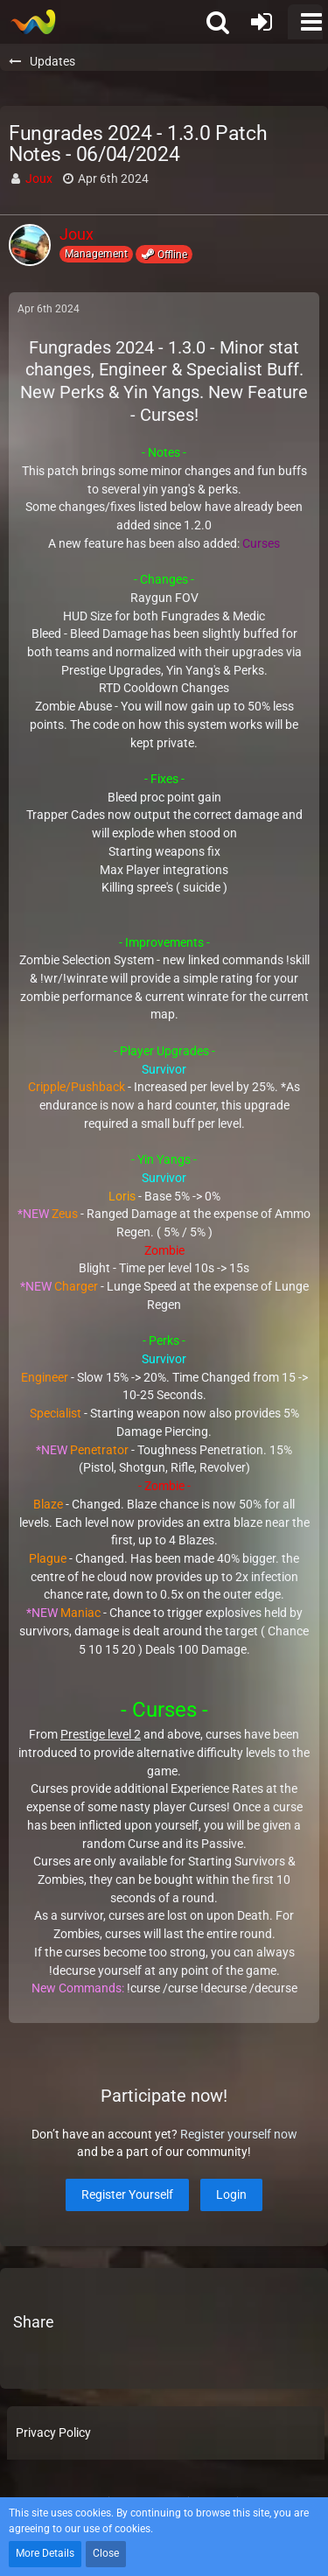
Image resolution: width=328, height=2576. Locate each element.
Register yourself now (238, 2134)
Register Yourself (127, 2195)
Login (231, 2195)
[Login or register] (261, 21)
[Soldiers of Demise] (32, 21)
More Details (45, 2553)
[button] (305, 21)
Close (106, 2553)
